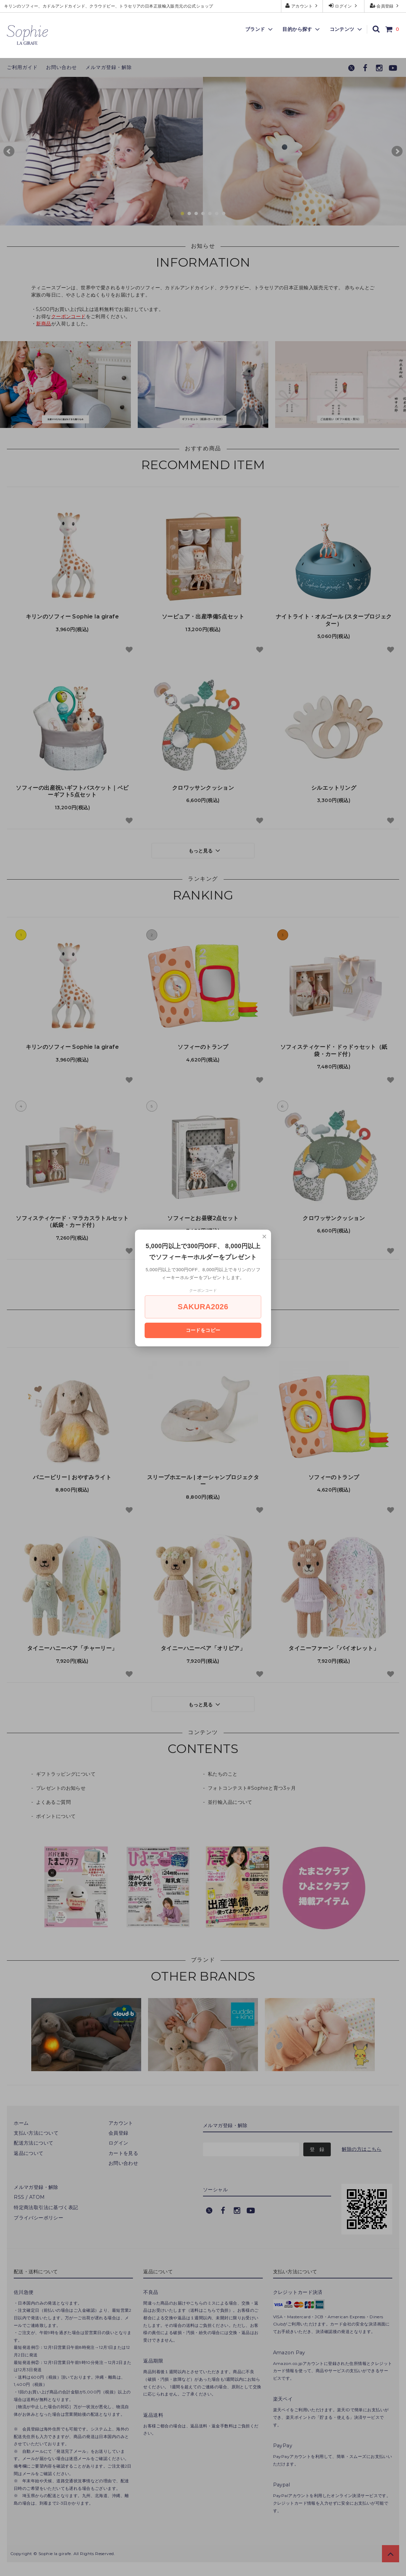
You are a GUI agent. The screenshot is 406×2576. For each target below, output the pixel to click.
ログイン (343, 6)
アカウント (302, 6)
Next (397, 151)
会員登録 (385, 6)
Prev (8, 151)
